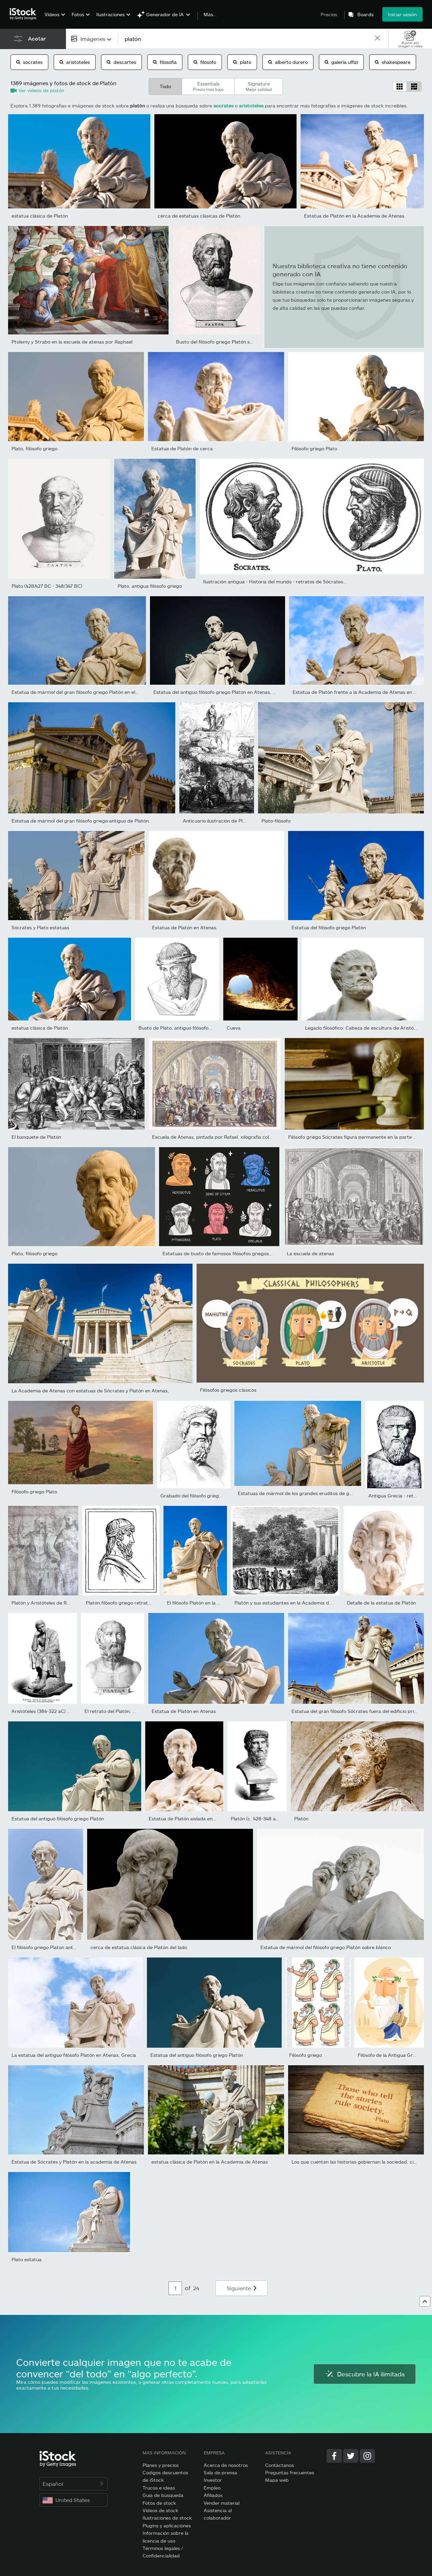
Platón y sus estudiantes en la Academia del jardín (290, 1603)
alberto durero (288, 62)
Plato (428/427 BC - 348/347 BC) (46, 586)
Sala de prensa (220, 2472)
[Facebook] (334, 2456)
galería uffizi (341, 62)
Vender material (221, 2503)
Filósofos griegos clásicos (228, 1390)
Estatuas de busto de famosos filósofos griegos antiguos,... (228, 1253)
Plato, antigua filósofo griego (150, 586)
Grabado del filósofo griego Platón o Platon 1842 (214, 1495)
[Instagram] (367, 2456)
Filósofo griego (305, 2055)
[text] (246, 38)
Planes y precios (161, 2465)
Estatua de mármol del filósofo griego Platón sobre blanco (325, 1947)
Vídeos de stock (160, 2510)
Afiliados (213, 2495)
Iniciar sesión (402, 14)
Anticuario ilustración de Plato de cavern (228, 821)
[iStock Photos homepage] (25, 14)
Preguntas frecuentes (289, 2472)
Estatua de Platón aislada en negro (188, 1818)
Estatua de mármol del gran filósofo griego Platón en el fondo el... (84, 692)
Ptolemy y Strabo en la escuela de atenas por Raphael (71, 342)
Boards (365, 14)
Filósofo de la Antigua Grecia (390, 2055)
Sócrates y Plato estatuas (40, 927)
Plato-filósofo (275, 821)
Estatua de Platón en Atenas (184, 1711)
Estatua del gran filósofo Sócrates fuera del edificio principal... (361, 1711)
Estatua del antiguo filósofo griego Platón (57, 1818)
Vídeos (52, 14)
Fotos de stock (159, 2503)
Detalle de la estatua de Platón (381, 1603)
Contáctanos (279, 2465)
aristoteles (74, 62)
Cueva (233, 1028)
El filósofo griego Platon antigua (46, 1947)
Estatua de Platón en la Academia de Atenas (354, 216)
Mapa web (277, 2480)
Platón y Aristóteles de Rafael (44, 1603)
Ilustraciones (110, 14)
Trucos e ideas (159, 2488)
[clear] (377, 39)
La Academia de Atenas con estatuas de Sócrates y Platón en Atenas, (90, 1390)
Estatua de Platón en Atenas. (185, 927)
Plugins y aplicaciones (167, 2525)
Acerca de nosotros (226, 2465)
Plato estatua (26, 2259)
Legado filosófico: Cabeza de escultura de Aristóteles (365, 1028)
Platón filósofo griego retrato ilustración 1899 (136, 1603)
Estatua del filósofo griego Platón (328, 927)
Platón (301, 1818)
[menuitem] (54, 19)
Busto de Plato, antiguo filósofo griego (181, 1028)
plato (242, 62)
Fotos (78, 14)
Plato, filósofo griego (34, 448)
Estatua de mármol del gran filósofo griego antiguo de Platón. (80, 821)
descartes (121, 62)
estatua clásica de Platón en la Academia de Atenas (209, 2162)
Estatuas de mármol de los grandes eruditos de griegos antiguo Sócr (315, 1493)
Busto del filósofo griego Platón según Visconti (228, 342)
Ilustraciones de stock (167, 2518)
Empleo (212, 2488)
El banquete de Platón (36, 1137)
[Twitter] (350, 2456)
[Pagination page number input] (175, 2288)
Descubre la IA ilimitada (365, 2374)
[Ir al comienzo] (425, 2301)
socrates (29, 62)
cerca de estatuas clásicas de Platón (199, 216)
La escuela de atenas (310, 1253)
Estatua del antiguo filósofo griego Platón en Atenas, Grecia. (221, 692)
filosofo (205, 62)
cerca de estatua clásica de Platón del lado (139, 1947)
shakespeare (392, 62)
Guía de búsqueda (163, 2495)
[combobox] (92, 39)
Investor (213, 2480)
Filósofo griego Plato (314, 448)
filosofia (165, 62)
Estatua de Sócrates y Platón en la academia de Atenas (73, 2162)
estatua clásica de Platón (39, 216)
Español (74, 2483)
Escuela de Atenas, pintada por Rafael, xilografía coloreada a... (222, 1137)
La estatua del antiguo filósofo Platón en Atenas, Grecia (73, 2055)
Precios (329, 14)
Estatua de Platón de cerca (182, 448)
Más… (210, 14)
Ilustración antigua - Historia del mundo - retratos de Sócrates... (275, 581)
